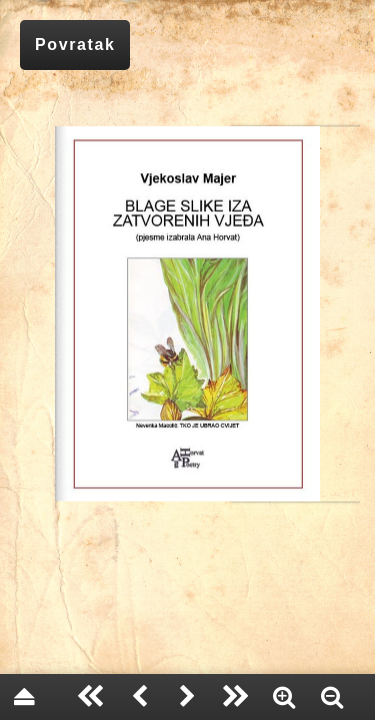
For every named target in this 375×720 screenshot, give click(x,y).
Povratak (75, 44)
